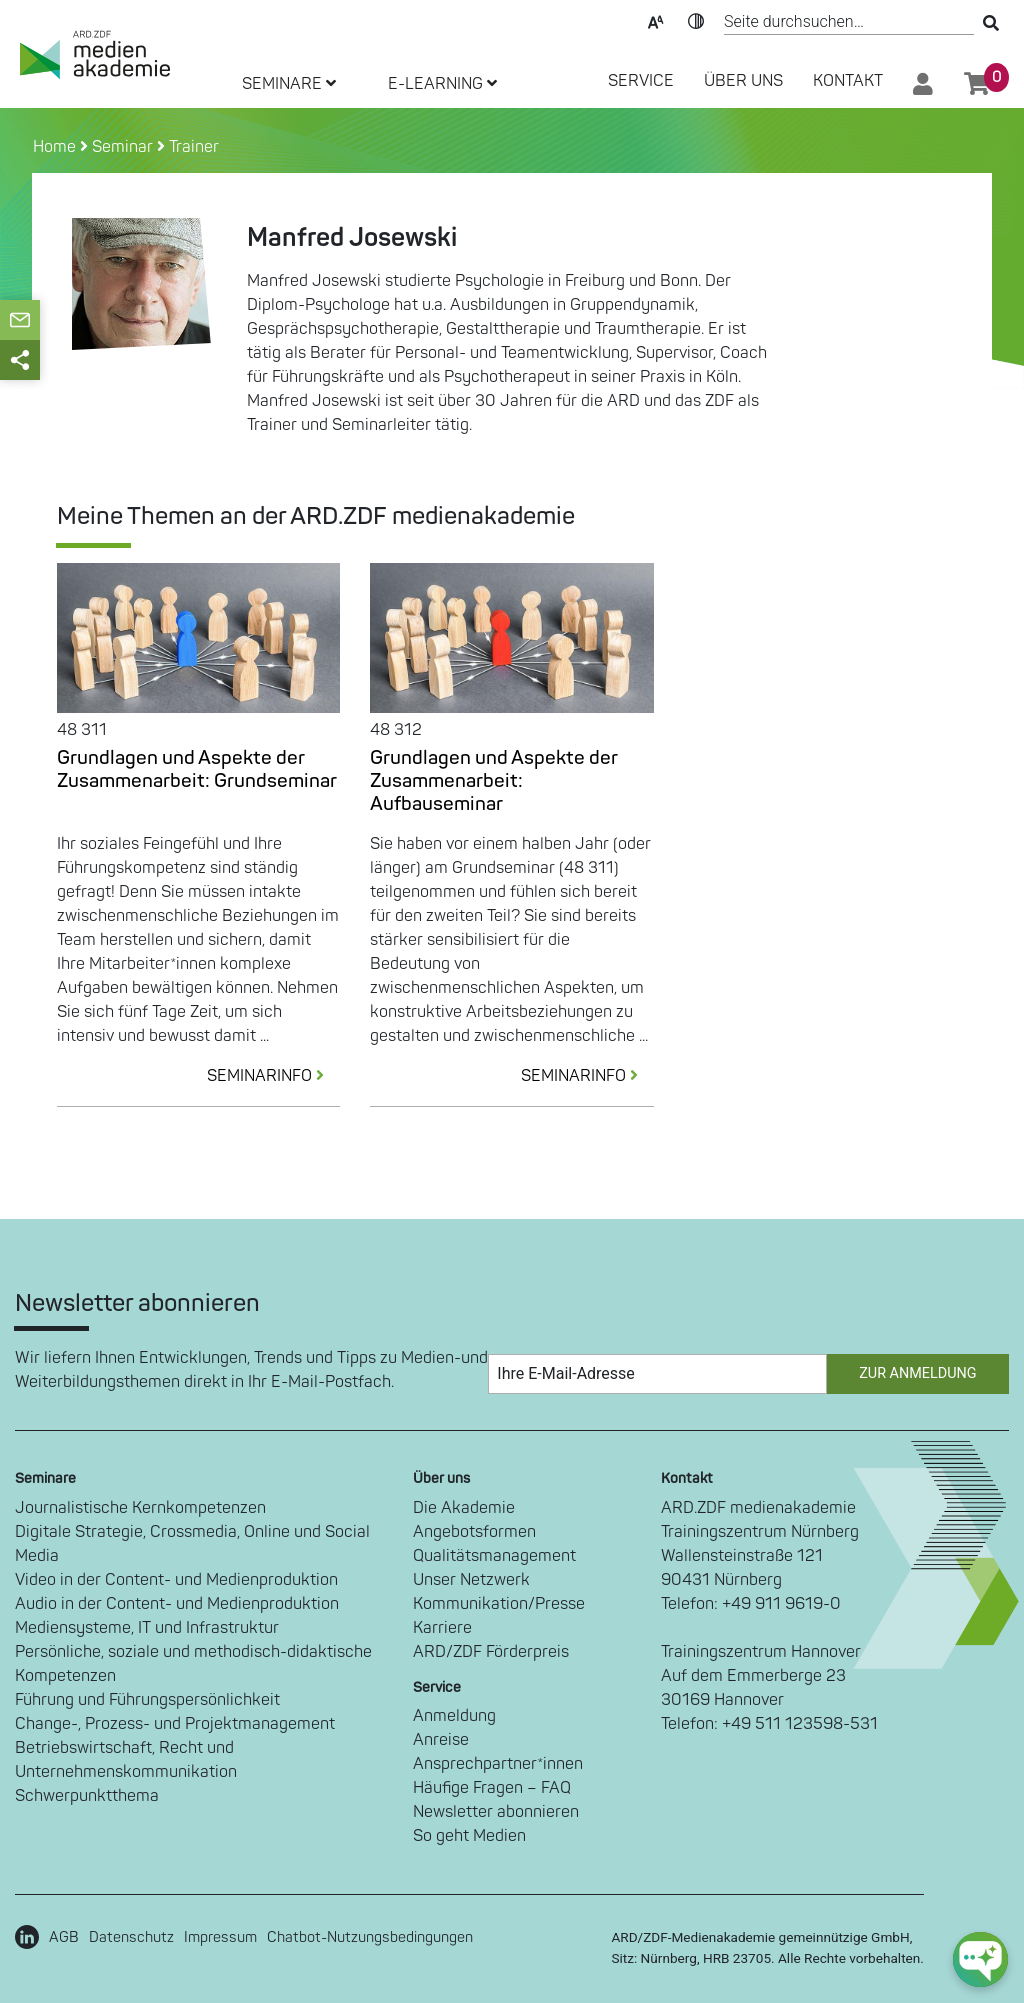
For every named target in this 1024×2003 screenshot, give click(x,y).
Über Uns (743, 81)
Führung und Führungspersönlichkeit (147, 1700)
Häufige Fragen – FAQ (492, 1788)
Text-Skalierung (656, 20)
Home (56, 147)
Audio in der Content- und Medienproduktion (177, 1604)
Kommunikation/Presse (499, 1604)
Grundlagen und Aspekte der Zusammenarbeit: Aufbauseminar (494, 781)
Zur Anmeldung (917, 1373)
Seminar (122, 147)
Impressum (220, 1937)
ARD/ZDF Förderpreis (491, 1652)
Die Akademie (464, 1508)
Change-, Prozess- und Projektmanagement (175, 1724)
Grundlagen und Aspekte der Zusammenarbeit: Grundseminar (197, 769)
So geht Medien (469, 1836)
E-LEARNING (442, 84)
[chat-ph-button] (980, 1959)
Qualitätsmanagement (494, 1556)
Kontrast (696, 20)
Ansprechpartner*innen (498, 1764)
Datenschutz (131, 1937)
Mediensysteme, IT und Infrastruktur (147, 1628)
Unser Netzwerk (471, 1580)
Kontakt (848, 81)
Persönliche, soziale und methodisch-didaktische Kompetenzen (193, 1664)
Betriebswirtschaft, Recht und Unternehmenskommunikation (126, 1760)
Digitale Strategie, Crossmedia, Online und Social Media (192, 1544)
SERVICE (641, 81)
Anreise (441, 1740)
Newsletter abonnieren (496, 1812)
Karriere (442, 1628)
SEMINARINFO (273, 1076)
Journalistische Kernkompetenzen (140, 1508)
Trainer (194, 147)
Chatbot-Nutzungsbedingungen (370, 1937)
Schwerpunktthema (87, 1796)
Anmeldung (454, 1716)
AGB (64, 1937)
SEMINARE (289, 84)
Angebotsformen (474, 1532)
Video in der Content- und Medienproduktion (176, 1580)
